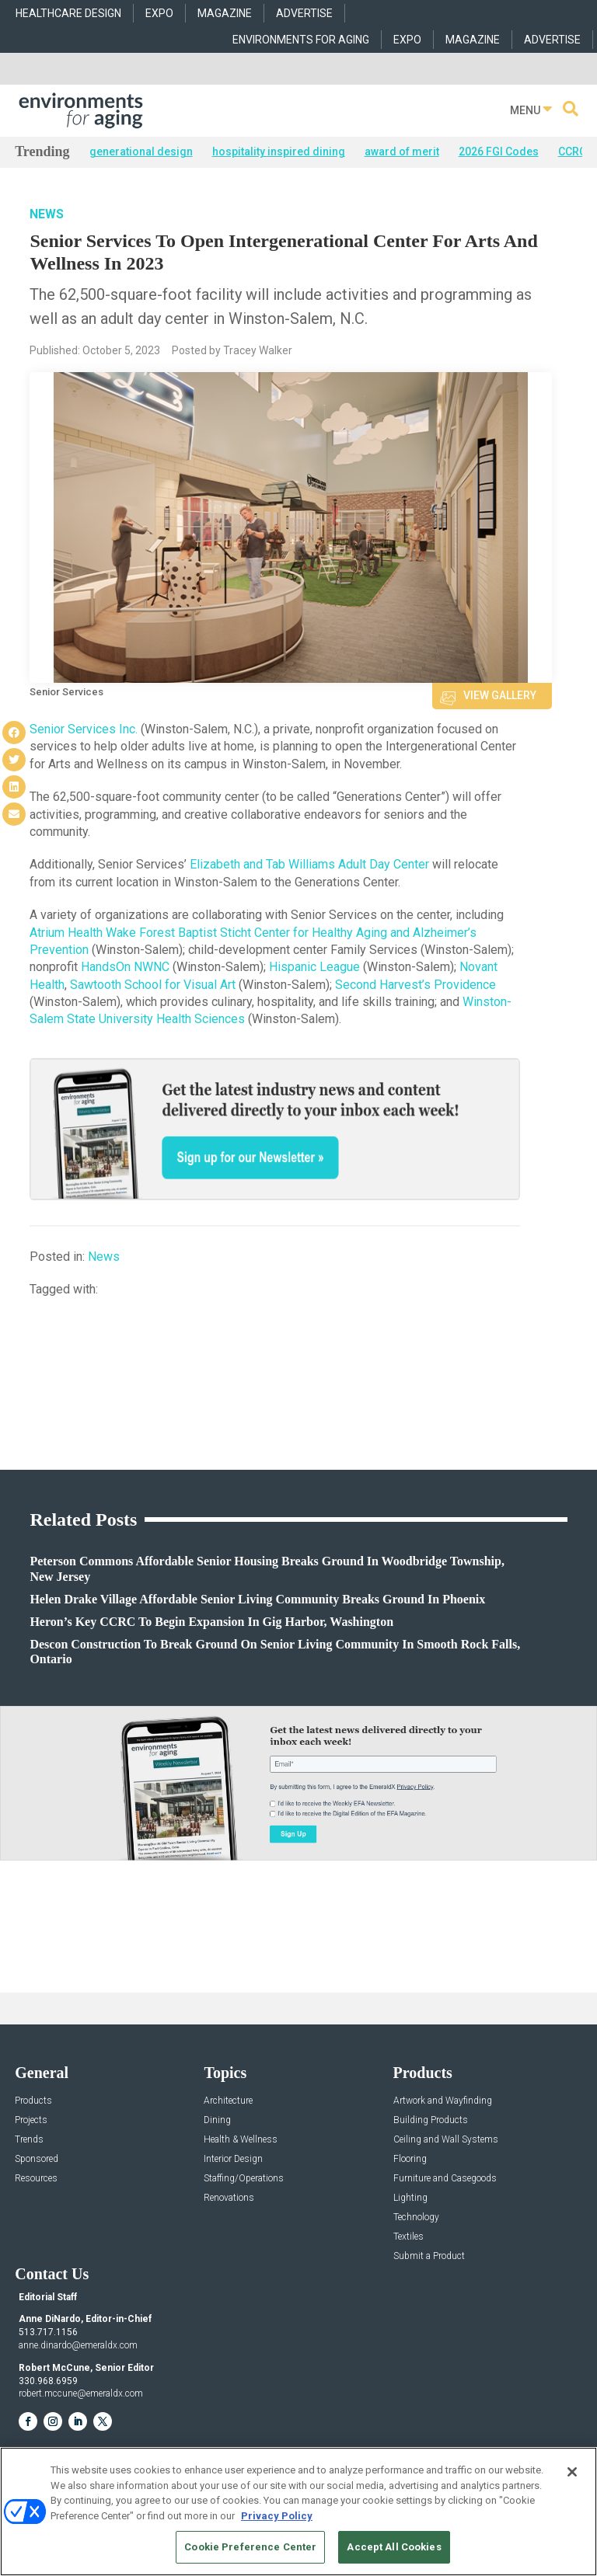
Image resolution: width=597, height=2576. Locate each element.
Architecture (228, 2101)
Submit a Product (429, 2256)
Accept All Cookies (394, 2547)
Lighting (410, 2198)
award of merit (402, 151)
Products (33, 2101)
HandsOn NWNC (125, 966)
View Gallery (499, 695)
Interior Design (233, 2159)
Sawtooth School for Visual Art (153, 984)
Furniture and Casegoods (445, 2179)
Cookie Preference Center (250, 2547)
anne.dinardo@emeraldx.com (78, 2345)
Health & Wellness (241, 2140)
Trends (29, 2140)
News (47, 214)
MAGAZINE (224, 13)
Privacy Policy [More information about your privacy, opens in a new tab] (276, 2516)
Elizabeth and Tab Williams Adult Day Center (309, 864)
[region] (298, 2511)
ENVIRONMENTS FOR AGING (300, 39)
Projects (31, 2120)
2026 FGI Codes (499, 151)
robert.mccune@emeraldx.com (81, 2393)
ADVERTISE (304, 13)
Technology (416, 2217)
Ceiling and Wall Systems (445, 2140)
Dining (217, 2120)
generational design (141, 151)
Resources (36, 2179)
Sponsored (36, 2159)
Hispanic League (314, 966)
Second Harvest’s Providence (415, 984)
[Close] (572, 2472)
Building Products (430, 2120)
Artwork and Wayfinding (442, 2101)
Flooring (410, 2159)
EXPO (159, 13)
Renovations (229, 2198)
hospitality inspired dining (278, 151)
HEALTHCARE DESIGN (68, 13)
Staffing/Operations (244, 2179)
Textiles (408, 2237)
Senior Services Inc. (84, 729)
